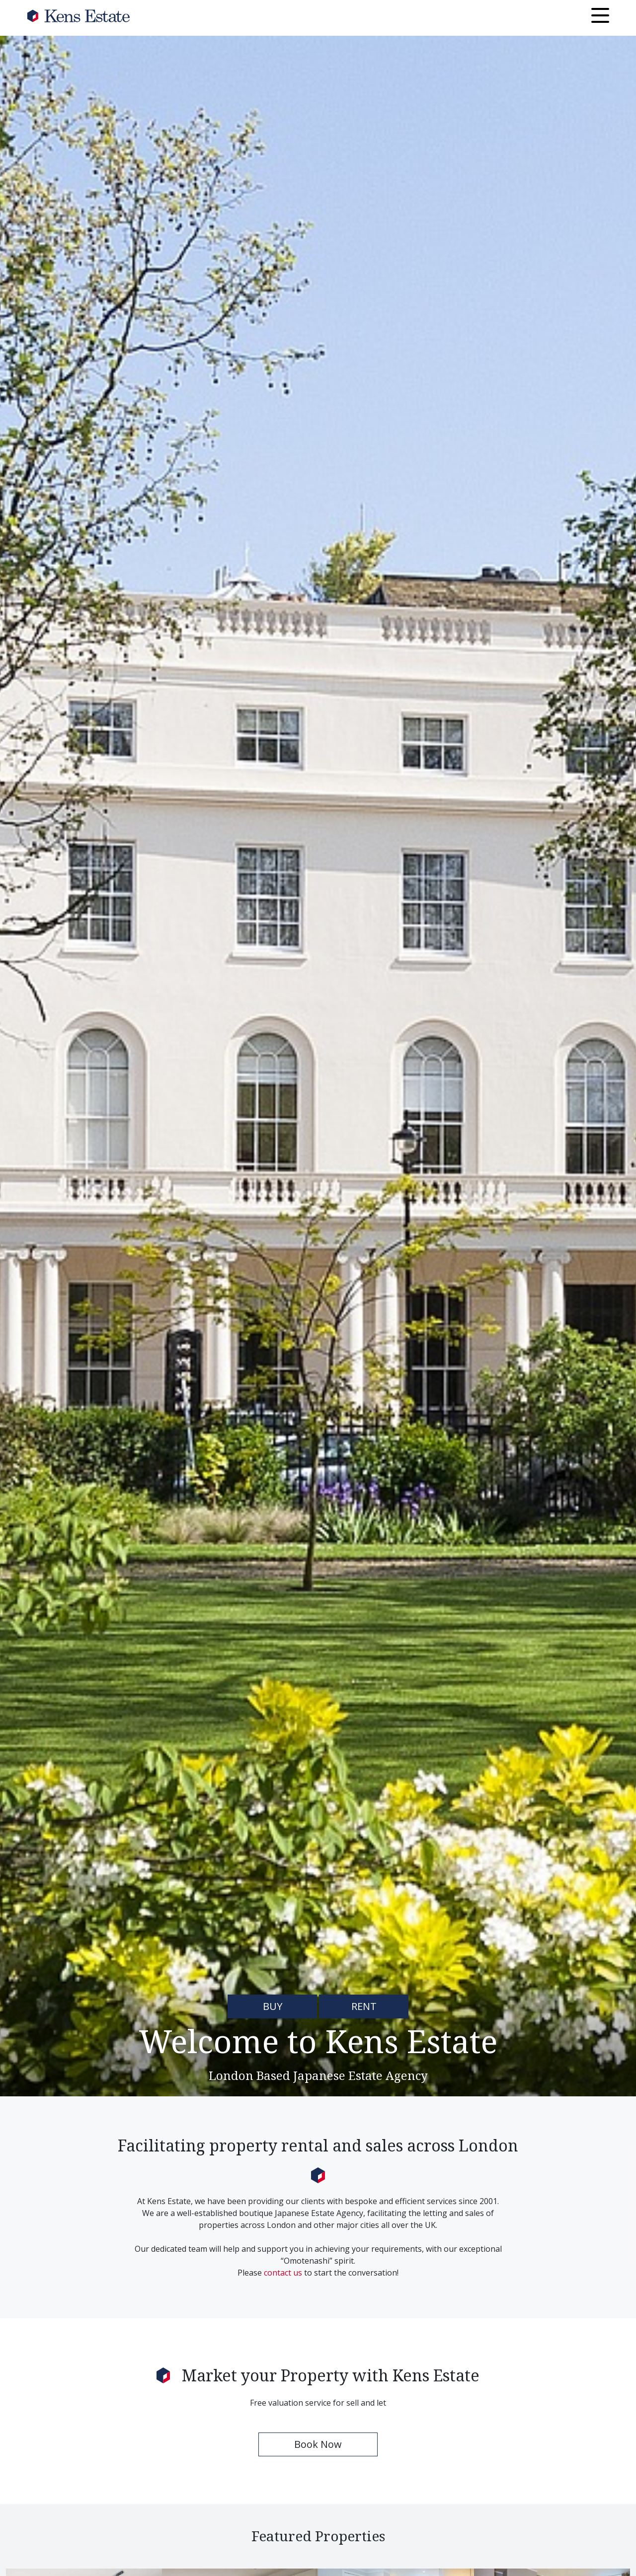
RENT (364, 2006)
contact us (283, 2272)
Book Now (318, 2444)
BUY (272, 2006)
